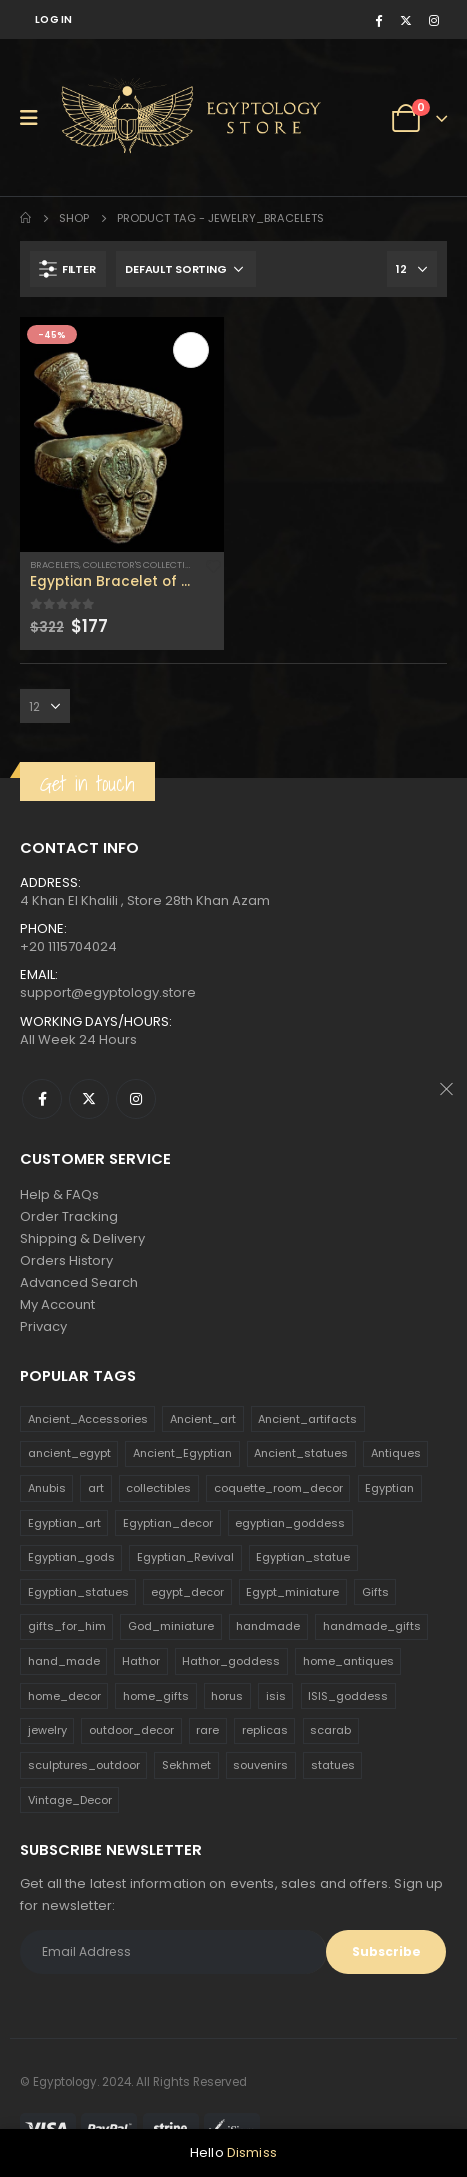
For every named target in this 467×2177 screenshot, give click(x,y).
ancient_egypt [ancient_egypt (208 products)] (69, 1453)
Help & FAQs (59, 1194)
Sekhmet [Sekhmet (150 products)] (186, 1765)
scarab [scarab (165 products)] (330, 1730)
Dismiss (252, 2152)
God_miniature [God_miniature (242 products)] (171, 1626)
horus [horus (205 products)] (227, 1696)
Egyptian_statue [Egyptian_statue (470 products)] (303, 1557)
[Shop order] (186, 269)
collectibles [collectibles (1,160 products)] (158, 1488)
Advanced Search (79, 1282)
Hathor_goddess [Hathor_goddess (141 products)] (231, 1661)
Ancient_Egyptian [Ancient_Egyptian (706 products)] (182, 1453)
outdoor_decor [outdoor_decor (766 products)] (131, 1730)
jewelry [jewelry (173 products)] (47, 1730)
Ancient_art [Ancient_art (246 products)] (203, 1419)
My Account (57, 1304)
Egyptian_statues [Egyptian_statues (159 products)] (78, 1592)
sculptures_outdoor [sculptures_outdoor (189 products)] (84, 1765)
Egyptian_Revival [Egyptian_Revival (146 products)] (185, 1557)
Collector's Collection (141, 564)
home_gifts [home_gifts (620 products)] (156, 1696)
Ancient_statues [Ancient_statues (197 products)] (301, 1453)
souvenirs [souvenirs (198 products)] (260, 1765)
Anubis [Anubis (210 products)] (47, 1488)
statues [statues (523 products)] (333, 1765)
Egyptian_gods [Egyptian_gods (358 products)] (71, 1557)
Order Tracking (69, 1216)
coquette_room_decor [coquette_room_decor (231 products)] (278, 1488)
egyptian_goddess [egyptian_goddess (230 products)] (290, 1523)
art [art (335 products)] (96, 1488)
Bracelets (54, 564)
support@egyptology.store (108, 992)
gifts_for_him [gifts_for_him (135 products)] (67, 1626)
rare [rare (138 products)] (207, 1730)
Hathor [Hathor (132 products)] (141, 1661)
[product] (122, 434)
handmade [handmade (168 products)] (268, 1626)
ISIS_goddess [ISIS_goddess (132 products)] (348, 1696)
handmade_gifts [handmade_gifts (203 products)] (372, 1626)
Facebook (42, 1099)
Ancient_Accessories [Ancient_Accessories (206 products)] (88, 1419)
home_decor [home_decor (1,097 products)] (64, 1696)
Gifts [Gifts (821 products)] (375, 1592)
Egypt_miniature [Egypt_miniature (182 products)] (292, 1592)
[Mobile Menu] (35, 118)
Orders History (66, 1260)
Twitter (89, 1099)
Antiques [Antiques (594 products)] (396, 1453)
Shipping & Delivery (82, 1238)
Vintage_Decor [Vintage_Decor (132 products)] (70, 1800)
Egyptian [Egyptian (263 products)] (389, 1488)
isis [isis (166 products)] (276, 1696)
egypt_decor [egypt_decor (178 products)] (187, 1592)
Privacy (43, 1326)
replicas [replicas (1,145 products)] (265, 1730)
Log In (54, 19)
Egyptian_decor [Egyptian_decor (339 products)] (168, 1523)
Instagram (136, 1099)
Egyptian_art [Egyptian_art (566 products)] (64, 1523)
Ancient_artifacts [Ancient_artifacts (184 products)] (307, 1419)
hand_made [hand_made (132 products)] (64, 1661)
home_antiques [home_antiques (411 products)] (348, 1661)
